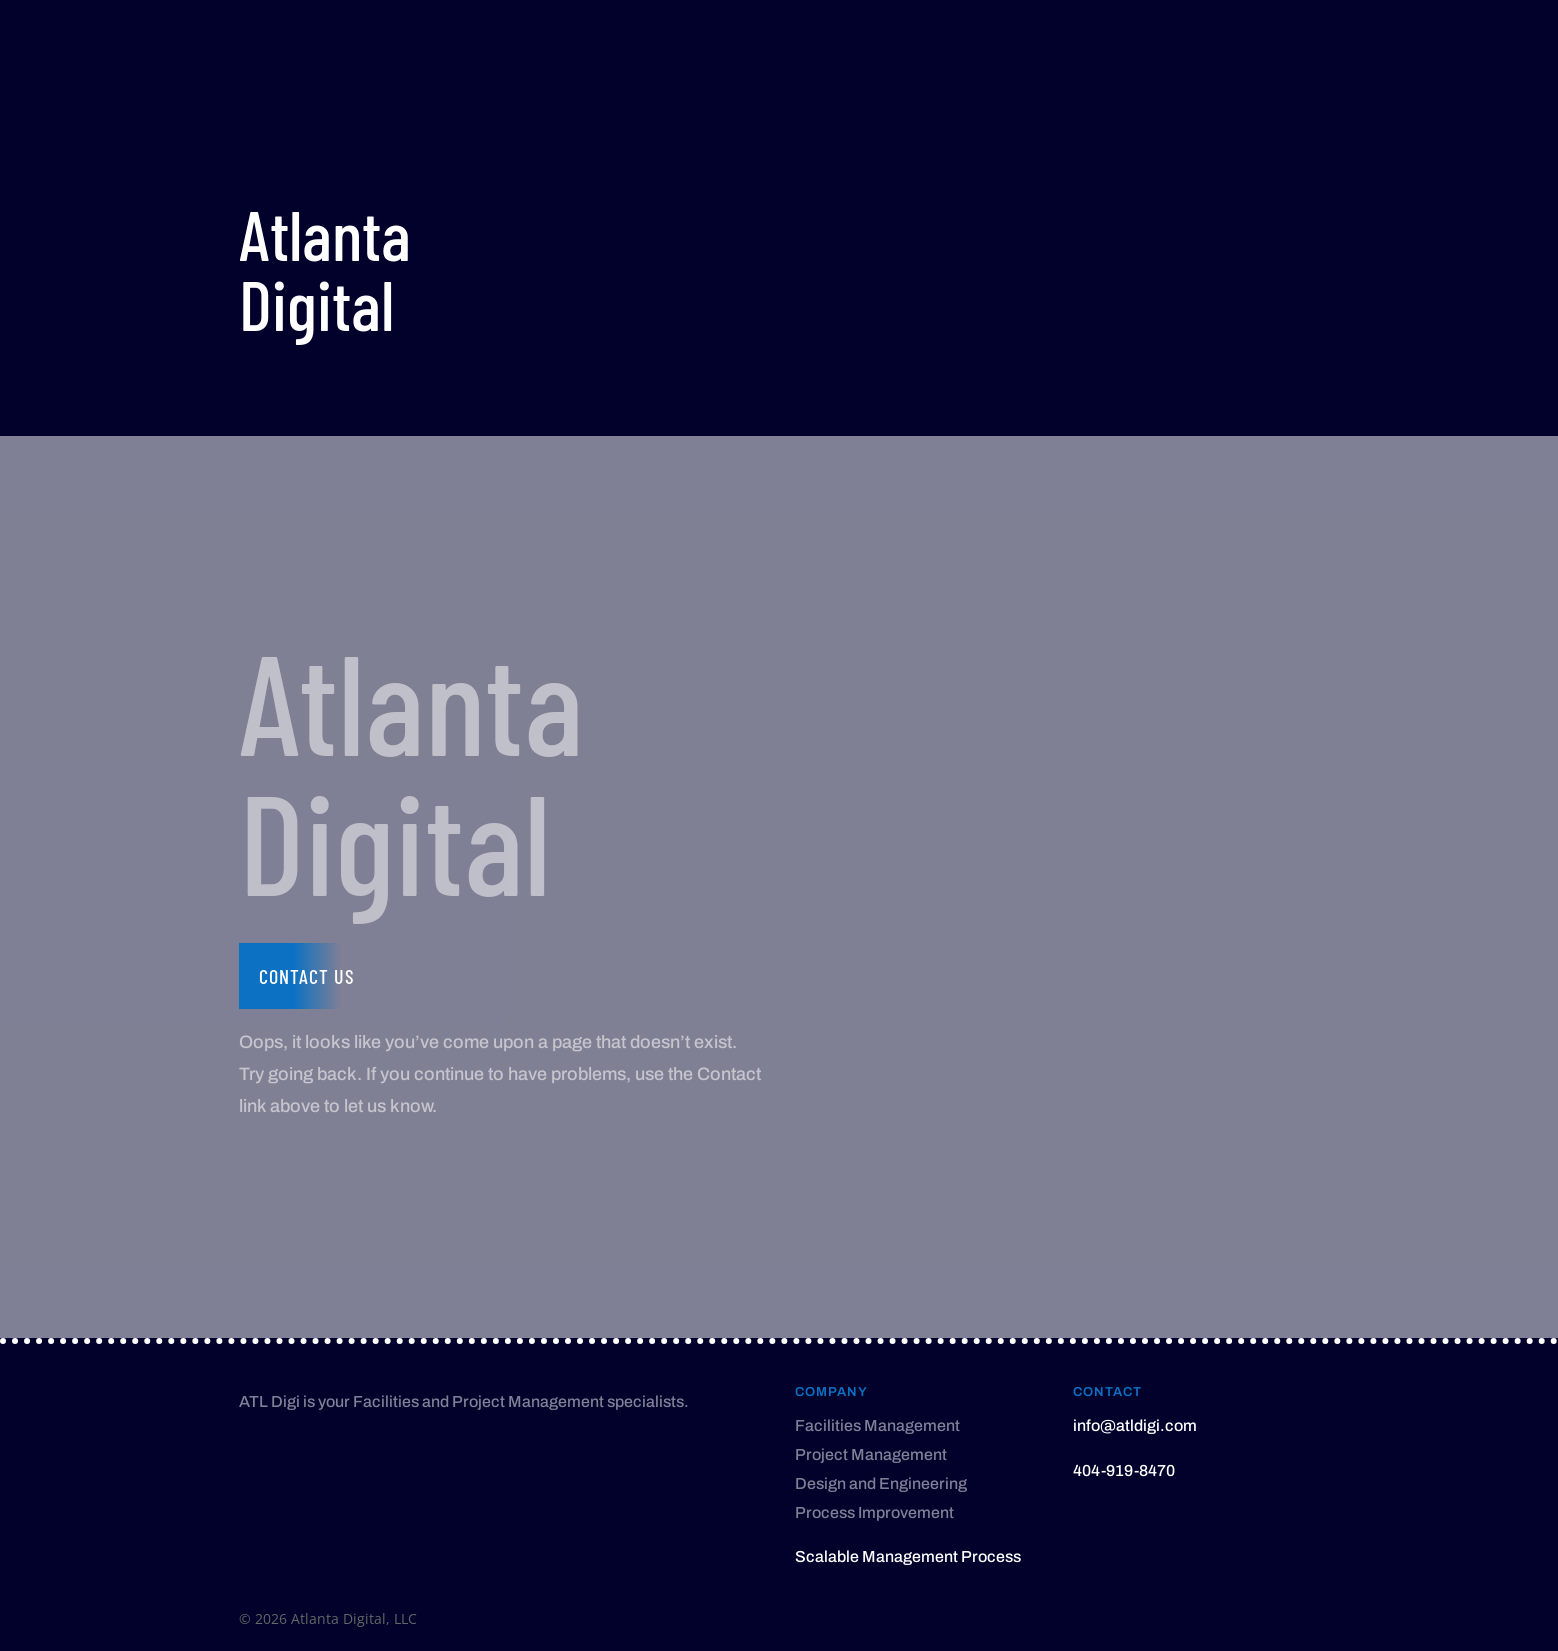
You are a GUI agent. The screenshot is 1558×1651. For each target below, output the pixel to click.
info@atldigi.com (1135, 1425)
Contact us (307, 976)
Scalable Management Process (908, 1556)
